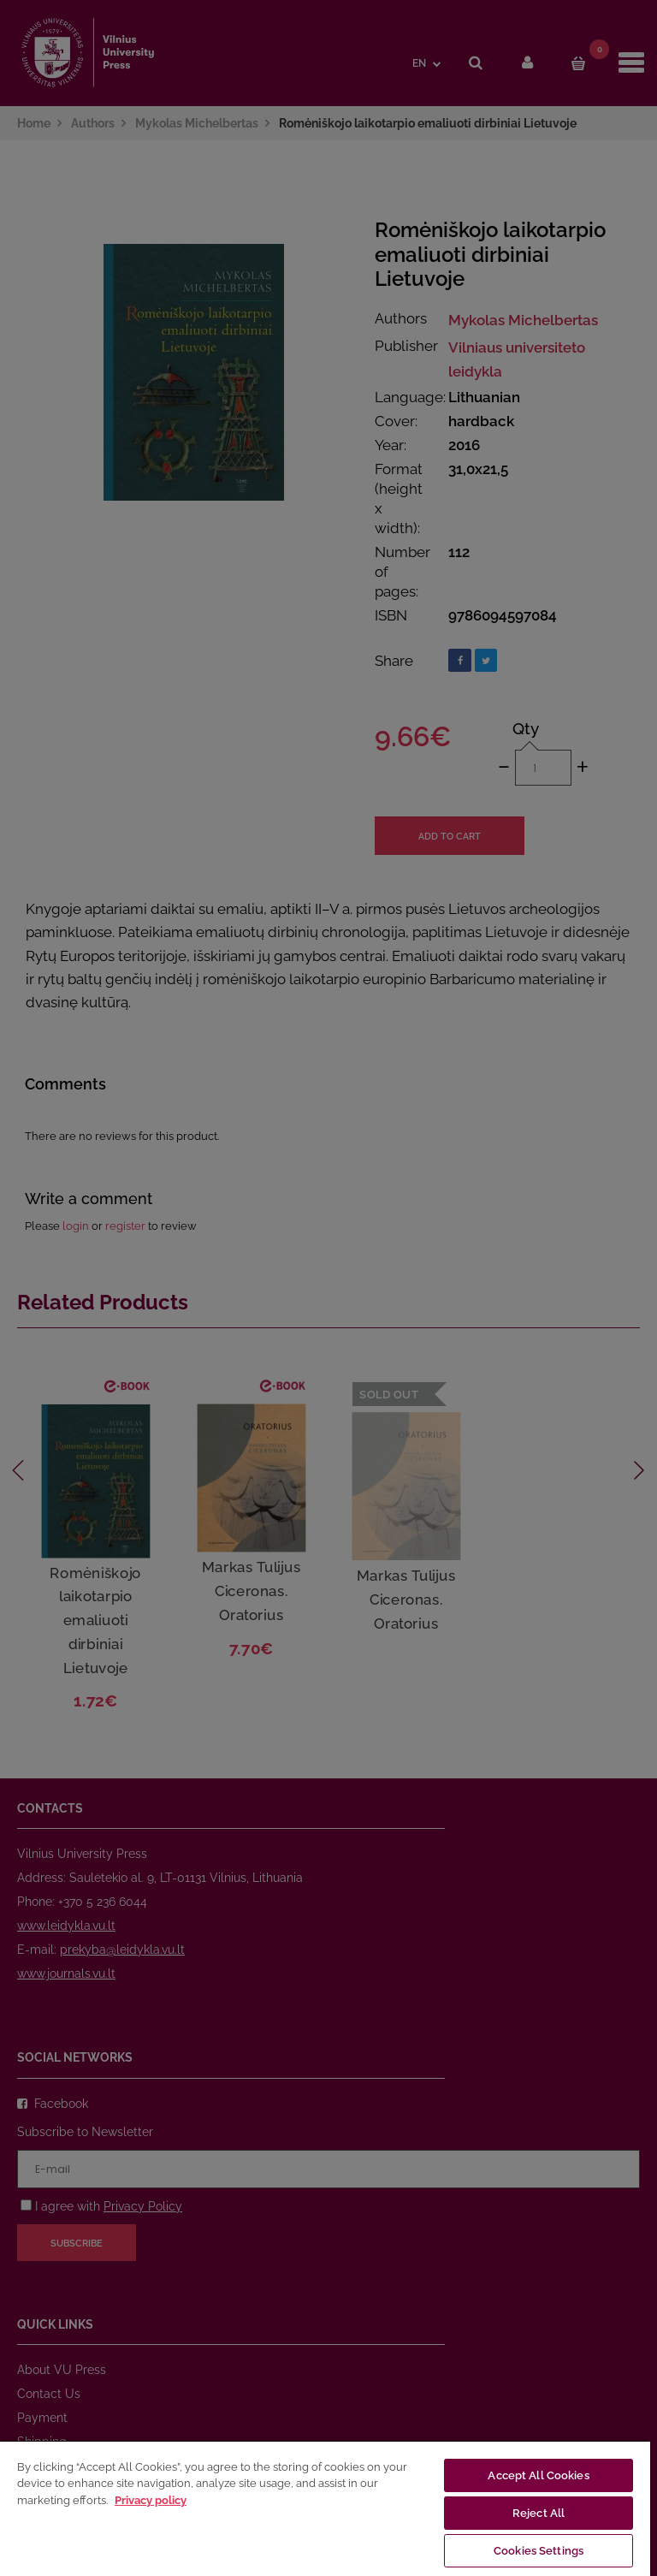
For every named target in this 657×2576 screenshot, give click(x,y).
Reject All (538, 2513)
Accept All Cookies (538, 2475)
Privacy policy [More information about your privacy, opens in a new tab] (150, 2500)
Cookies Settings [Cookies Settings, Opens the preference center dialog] (538, 2550)
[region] (325, 2508)
